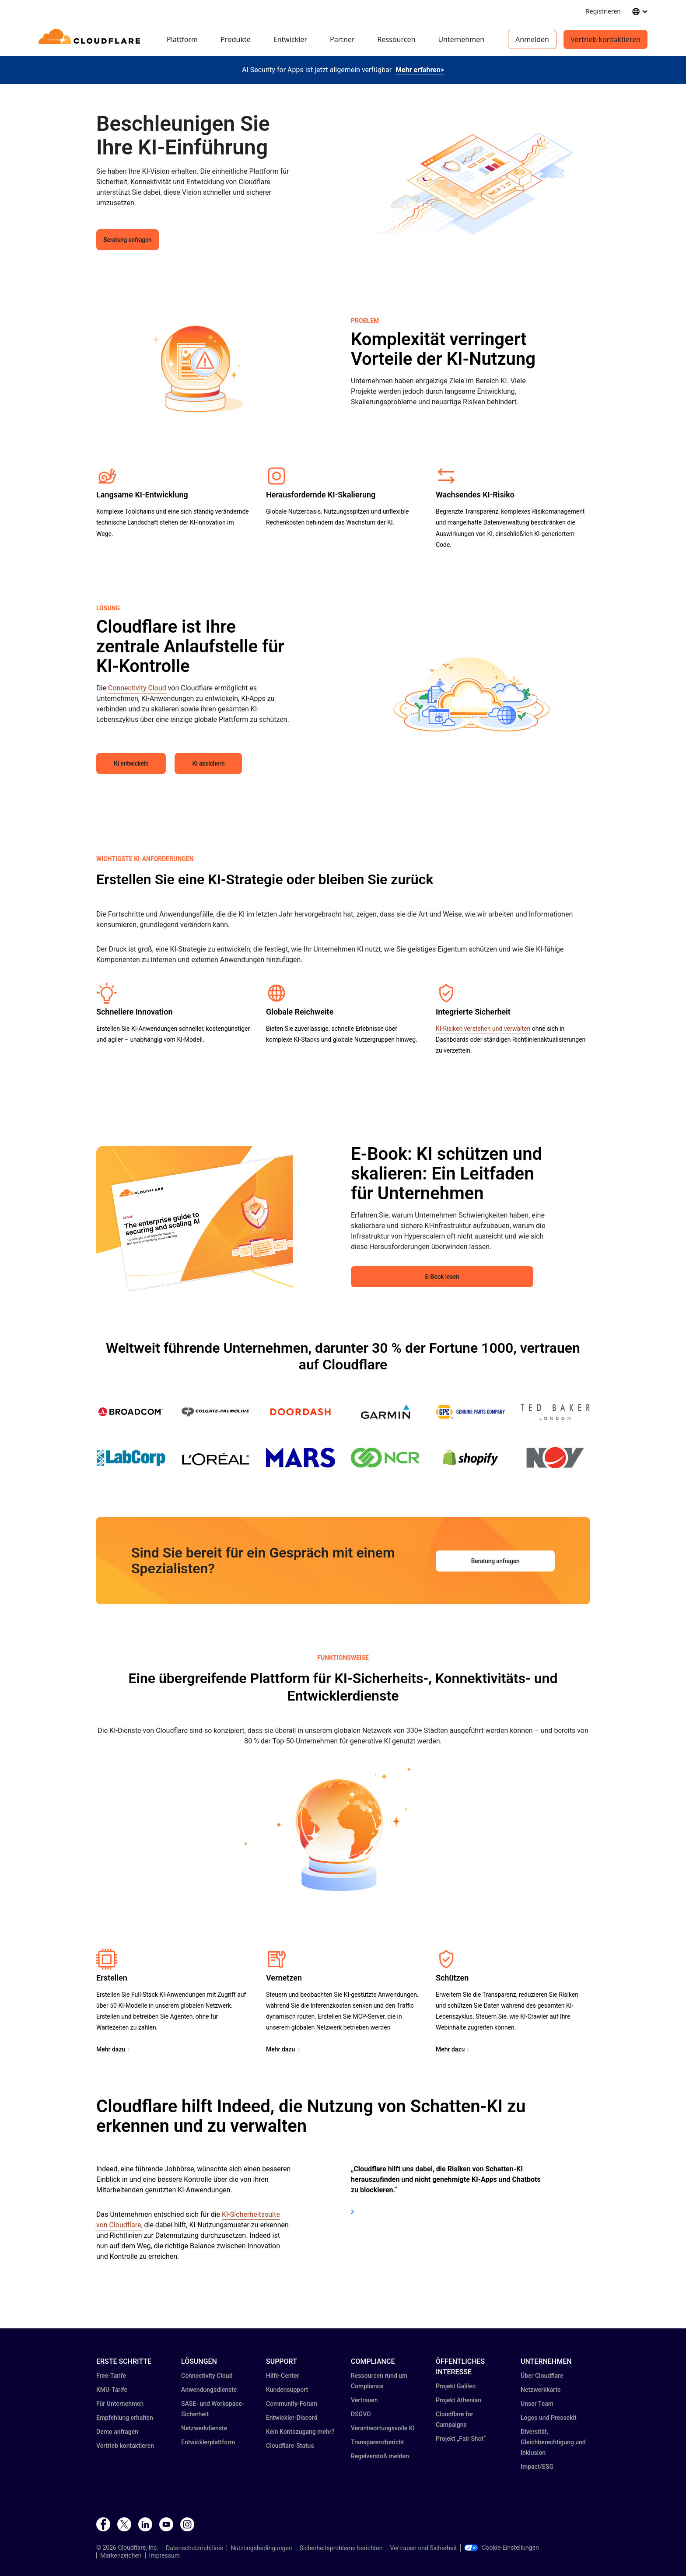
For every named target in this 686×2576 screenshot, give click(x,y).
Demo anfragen (117, 2431)
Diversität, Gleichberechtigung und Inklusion (553, 2442)
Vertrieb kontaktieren (605, 39)
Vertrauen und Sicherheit (423, 2548)
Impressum (164, 2555)
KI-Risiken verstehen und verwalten (483, 1028)
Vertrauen (364, 2400)
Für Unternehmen (120, 2403)
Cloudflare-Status (290, 2445)
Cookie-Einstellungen (501, 2547)
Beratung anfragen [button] (127, 239)
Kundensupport (287, 2389)
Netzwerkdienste (204, 2428)
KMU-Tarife (111, 2389)
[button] (470, 181)
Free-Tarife (111, 2375)
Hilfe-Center (282, 2375)
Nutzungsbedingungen (261, 2548)
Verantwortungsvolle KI (383, 2428)
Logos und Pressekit (549, 2417)
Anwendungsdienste (209, 2389)
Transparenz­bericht (377, 2442)
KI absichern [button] (208, 763)
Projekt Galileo (456, 2386)
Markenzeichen (121, 2555)
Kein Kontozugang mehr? (300, 2431)
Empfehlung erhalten (124, 2417)
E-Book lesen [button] (442, 1276)
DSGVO (361, 2414)
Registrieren (603, 11)
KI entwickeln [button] (131, 763)
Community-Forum (291, 2403)
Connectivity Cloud (137, 688)
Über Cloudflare (542, 2375)
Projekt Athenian (458, 2400)
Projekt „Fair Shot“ (461, 2438)
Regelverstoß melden (380, 2456)
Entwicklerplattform (208, 2442)
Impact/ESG (537, 2466)
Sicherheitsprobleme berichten (341, 2548)
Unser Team (537, 2403)
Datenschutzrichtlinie (194, 2548)
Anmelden (532, 39)
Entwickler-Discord (292, 2417)
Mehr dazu (110, 2049)
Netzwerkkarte (541, 2389)
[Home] (90, 39)
